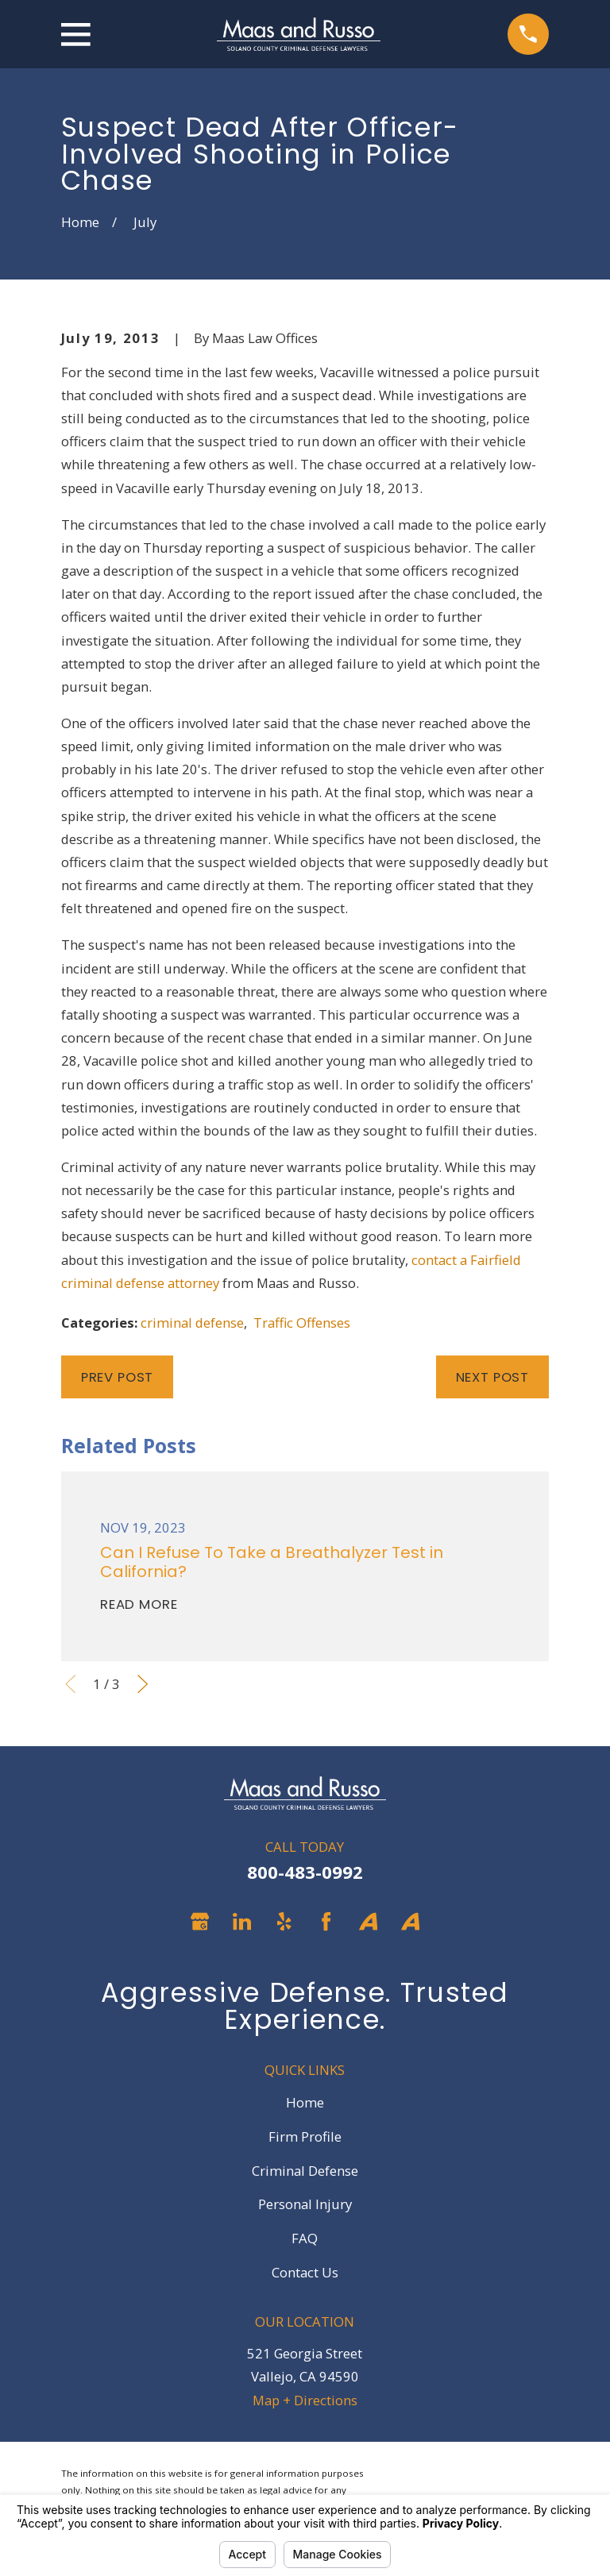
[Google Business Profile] (200, 1921)
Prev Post (117, 1376)
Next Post (493, 1376)
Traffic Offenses (301, 1322)
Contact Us (305, 2272)
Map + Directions (305, 2400)
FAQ (304, 2238)
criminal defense (192, 1322)
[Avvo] (368, 1921)
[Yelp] (284, 1921)
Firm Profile (305, 2136)
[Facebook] (326, 1921)
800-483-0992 (305, 1872)
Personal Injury (305, 2204)
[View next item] (142, 1684)
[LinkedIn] (242, 1921)
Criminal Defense (305, 2170)
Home (305, 2102)
